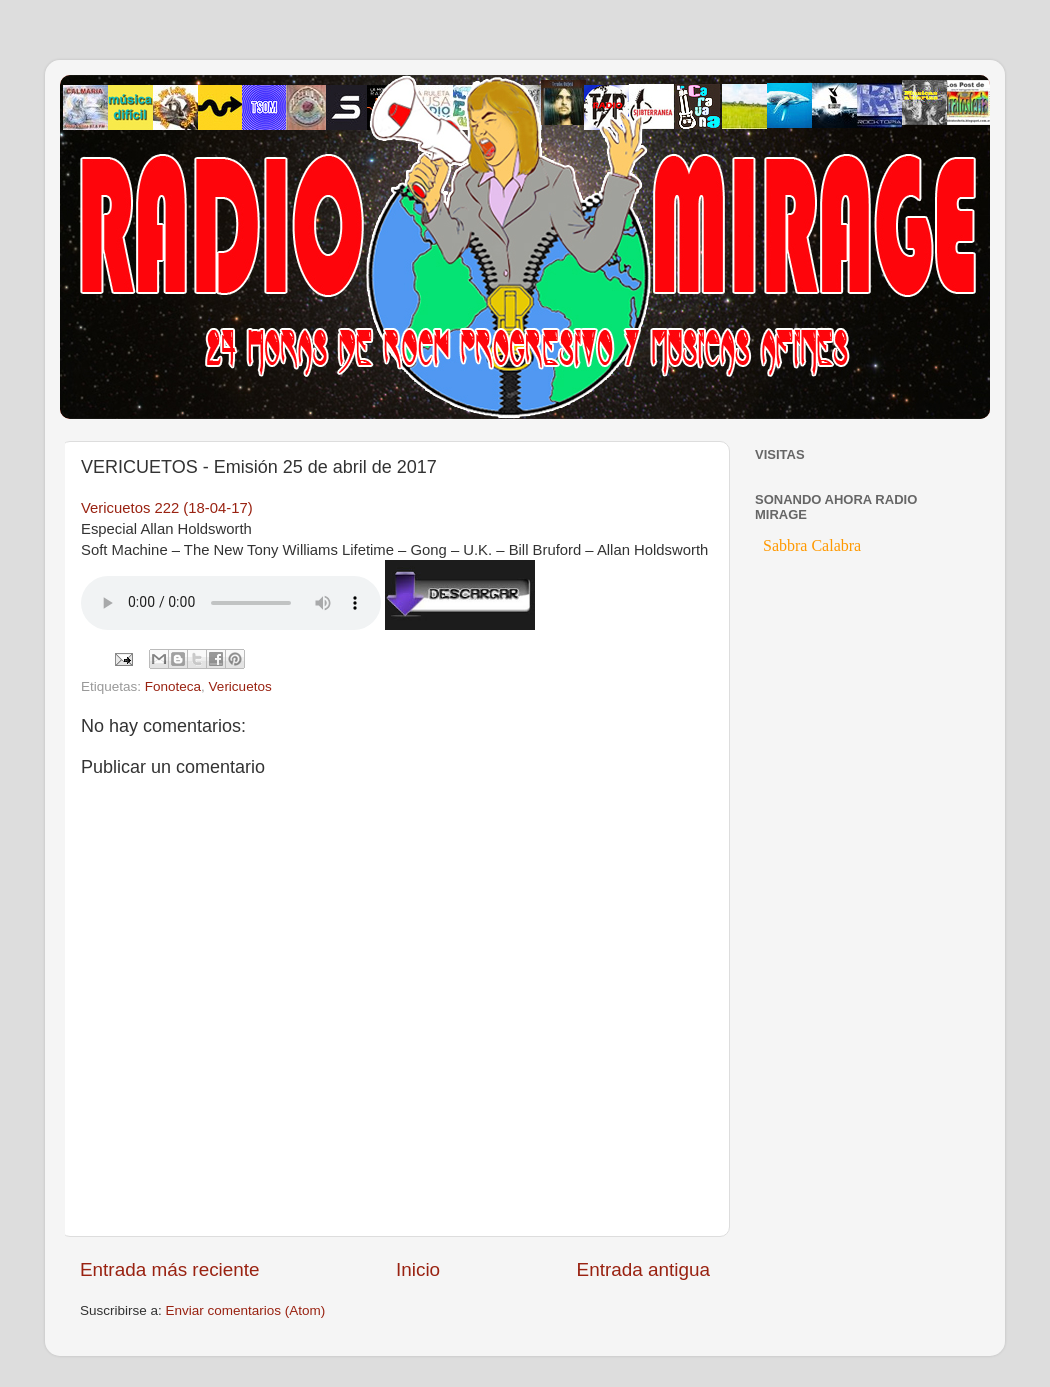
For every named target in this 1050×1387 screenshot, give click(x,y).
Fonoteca (173, 686)
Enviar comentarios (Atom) (246, 1310)
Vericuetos (240, 686)
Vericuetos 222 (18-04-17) (167, 508)
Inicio (418, 1269)
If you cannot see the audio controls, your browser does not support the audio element (231, 603)
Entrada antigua (643, 1269)
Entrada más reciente (170, 1269)
